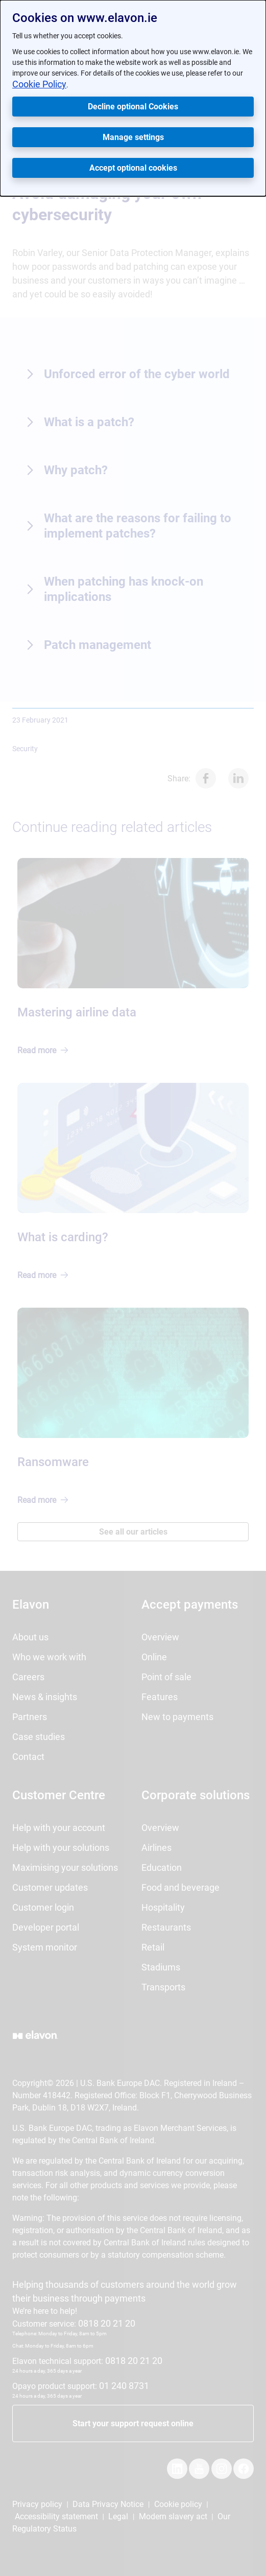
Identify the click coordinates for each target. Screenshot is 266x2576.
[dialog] (133, 98)
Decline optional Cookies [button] (133, 106)
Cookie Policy (39, 84)
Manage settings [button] (133, 137)
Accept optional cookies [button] (133, 168)
